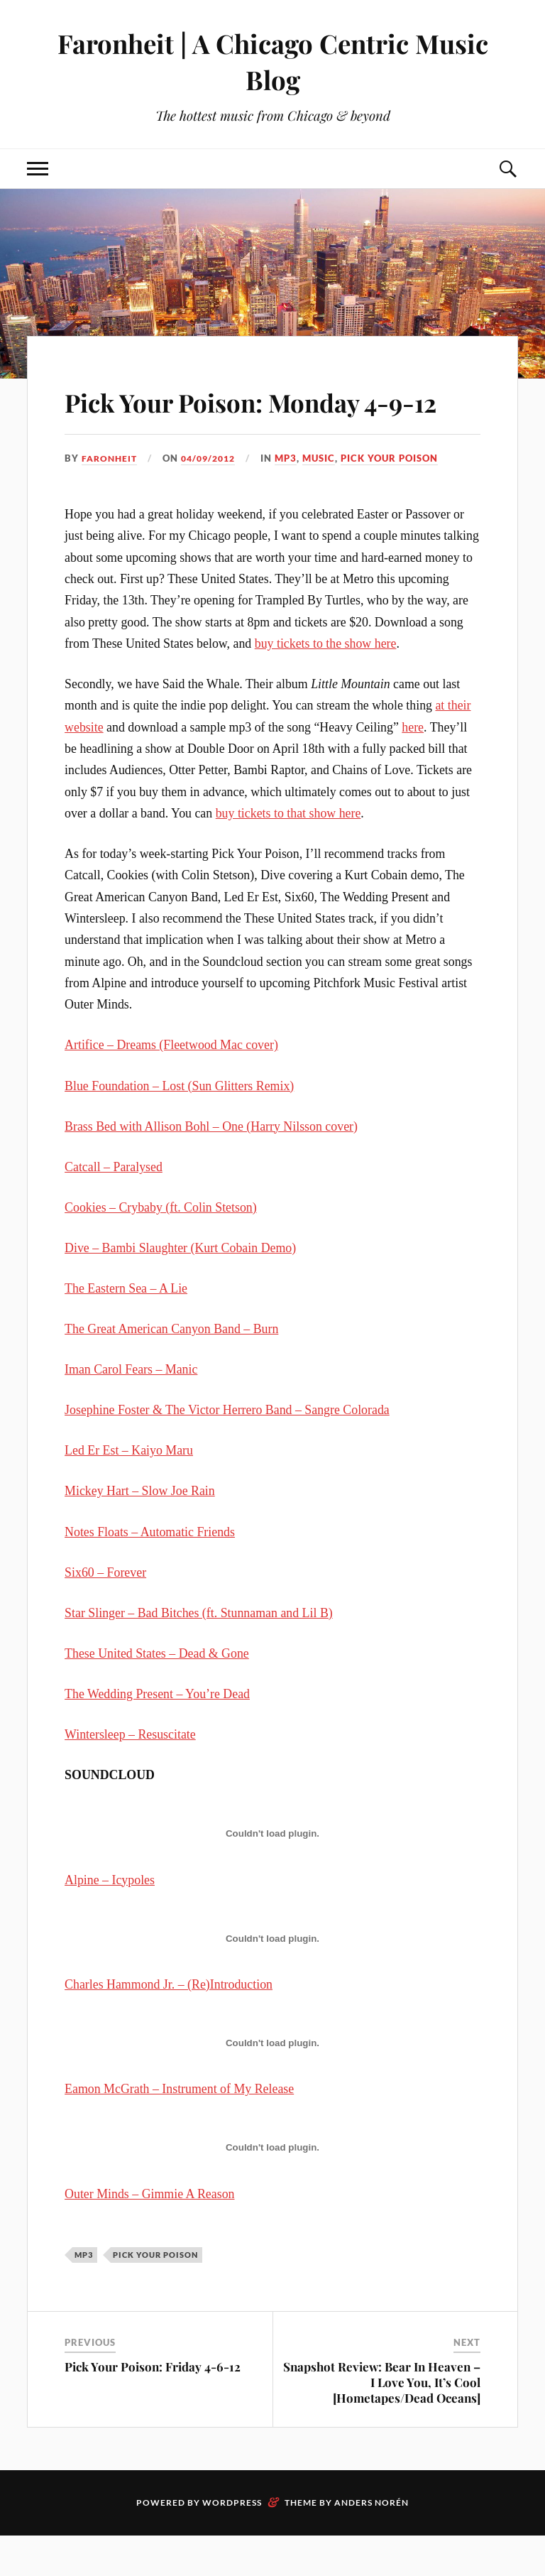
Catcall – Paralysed (114, 1207)
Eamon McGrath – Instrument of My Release (179, 2130)
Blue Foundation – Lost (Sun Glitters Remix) (179, 1126)
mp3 (295, 499)
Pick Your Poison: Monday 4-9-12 (271, 420)
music (328, 499)
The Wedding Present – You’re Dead (157, 1734)
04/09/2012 (214, 499)
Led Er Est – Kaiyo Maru (129, 1491)
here (413, 768)
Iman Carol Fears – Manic (131, 1410)
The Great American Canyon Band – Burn (171, 1369)
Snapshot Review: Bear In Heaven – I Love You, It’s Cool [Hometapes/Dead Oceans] (381, 2422)
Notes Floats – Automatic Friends (150, 1572)
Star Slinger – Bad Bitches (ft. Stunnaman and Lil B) (199, 1653)
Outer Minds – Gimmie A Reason (149, 2234)
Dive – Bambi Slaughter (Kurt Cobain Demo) (180, 1288)
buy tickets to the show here (326, 684)
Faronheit (111, 499)
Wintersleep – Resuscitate (130, 1775)
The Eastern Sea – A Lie (126, 1329)
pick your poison (398, 499)
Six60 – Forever (105, 1613)
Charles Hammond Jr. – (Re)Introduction (168, 2025)
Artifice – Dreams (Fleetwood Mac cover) (171, 1086)
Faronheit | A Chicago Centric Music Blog (272, 61)
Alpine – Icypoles (110, 1920)
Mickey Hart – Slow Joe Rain (140, 1532)
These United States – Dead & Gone (157, 1694)
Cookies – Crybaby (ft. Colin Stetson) (161, 1248)
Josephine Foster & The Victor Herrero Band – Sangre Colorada (227, 1451)
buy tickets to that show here (288, 854)
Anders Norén (371, 2543)
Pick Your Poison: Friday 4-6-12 (153, 2407)
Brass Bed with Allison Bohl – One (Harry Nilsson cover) (211, 1167)
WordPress (232, 2543)
